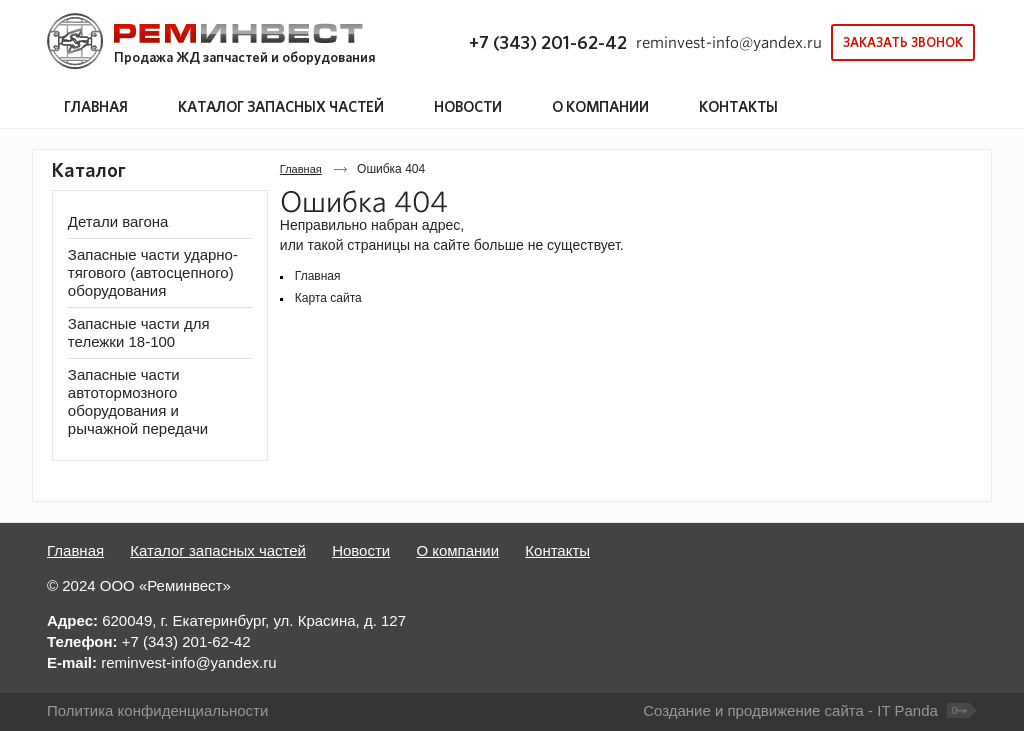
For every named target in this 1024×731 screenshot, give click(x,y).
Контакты (557, 550)
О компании (457, 550)
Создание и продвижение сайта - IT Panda (790, 710)
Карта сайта (328, 298)
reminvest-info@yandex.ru (729, 42)
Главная (301, 169)
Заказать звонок (903, 42)
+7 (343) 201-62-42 (548, 42)
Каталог (89, 170)
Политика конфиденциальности (157, 710)
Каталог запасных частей (218, 550)
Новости (361, 550)
